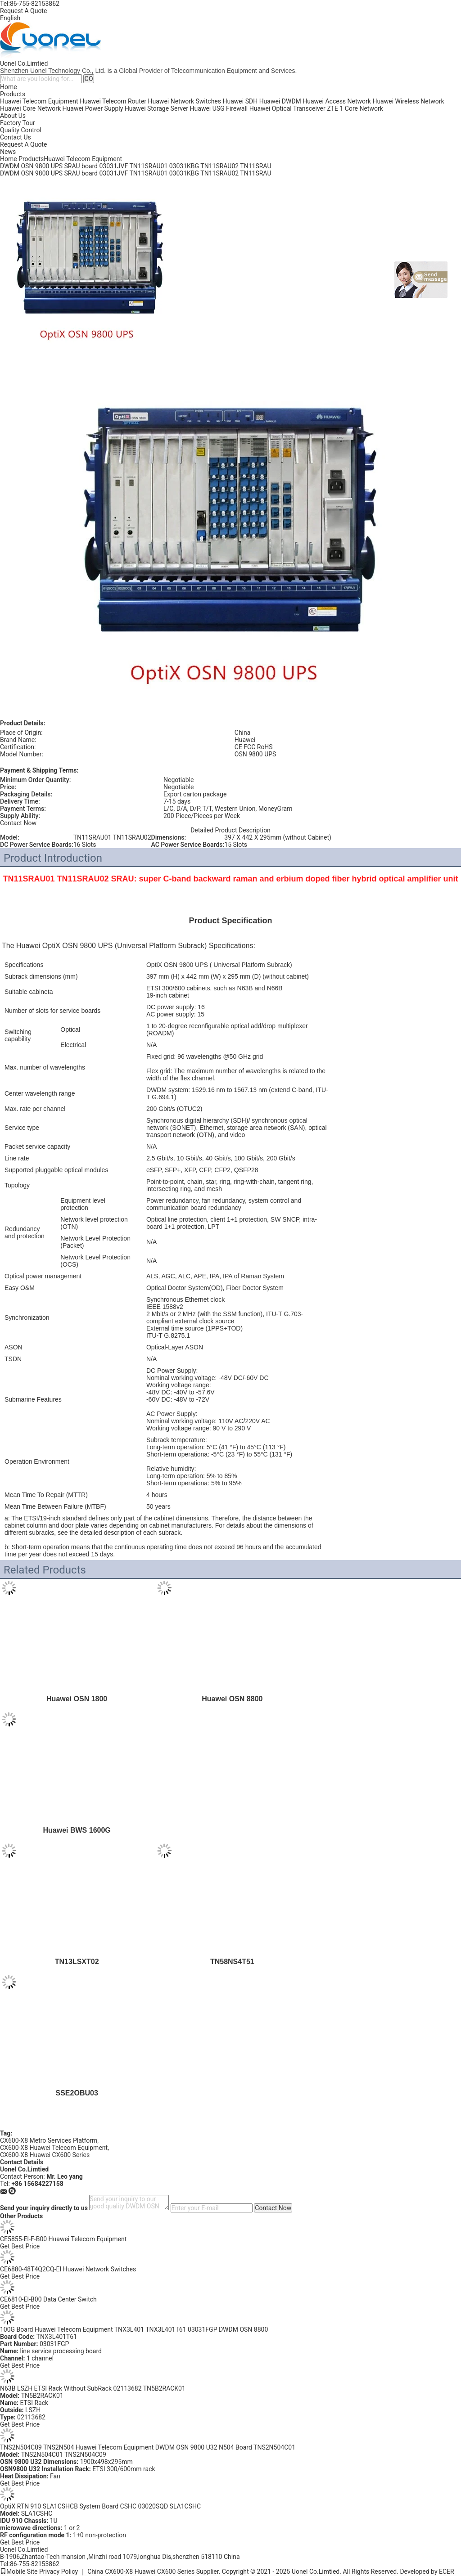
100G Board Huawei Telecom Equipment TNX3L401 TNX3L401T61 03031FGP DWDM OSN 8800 (134, 2329)
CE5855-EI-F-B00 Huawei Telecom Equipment (63, 2239)
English (10, 18)
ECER (446, 2571)
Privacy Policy (58, 2571)
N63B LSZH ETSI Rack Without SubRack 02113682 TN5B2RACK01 (92, 2388)
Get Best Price (20, 2246)
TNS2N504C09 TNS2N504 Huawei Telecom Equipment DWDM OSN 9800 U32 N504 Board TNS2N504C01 (147, 2447)
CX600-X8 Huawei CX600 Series (45, 2154)
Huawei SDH (240, 101)
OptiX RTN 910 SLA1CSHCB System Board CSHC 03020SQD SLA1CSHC (100, 2506)
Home (8, 86)
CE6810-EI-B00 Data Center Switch (48, 2299)
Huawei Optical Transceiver (287, 108)
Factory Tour (17, 122)
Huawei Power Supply (93, 108)
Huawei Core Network (30, 108)
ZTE (332, 108)
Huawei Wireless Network (408, 101)
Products (12, 94)
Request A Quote (23, 10)
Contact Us (15, 137)
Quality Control (20, 130)
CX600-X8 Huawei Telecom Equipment (54, 2147)
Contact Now (18, 823)
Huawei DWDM (280, 101)
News (8, 151)
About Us (13, 115)
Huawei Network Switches (184, 101)
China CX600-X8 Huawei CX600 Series (140, 2571)
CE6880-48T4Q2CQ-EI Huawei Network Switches (68, 2269)
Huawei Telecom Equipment (39, 101)
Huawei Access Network (337, 101)
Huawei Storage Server (156, 108)
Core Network (364, 108)
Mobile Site (19, 2571)
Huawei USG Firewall (219, 108)
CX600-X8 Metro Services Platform (48, 2140)
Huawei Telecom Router (113, 101)
